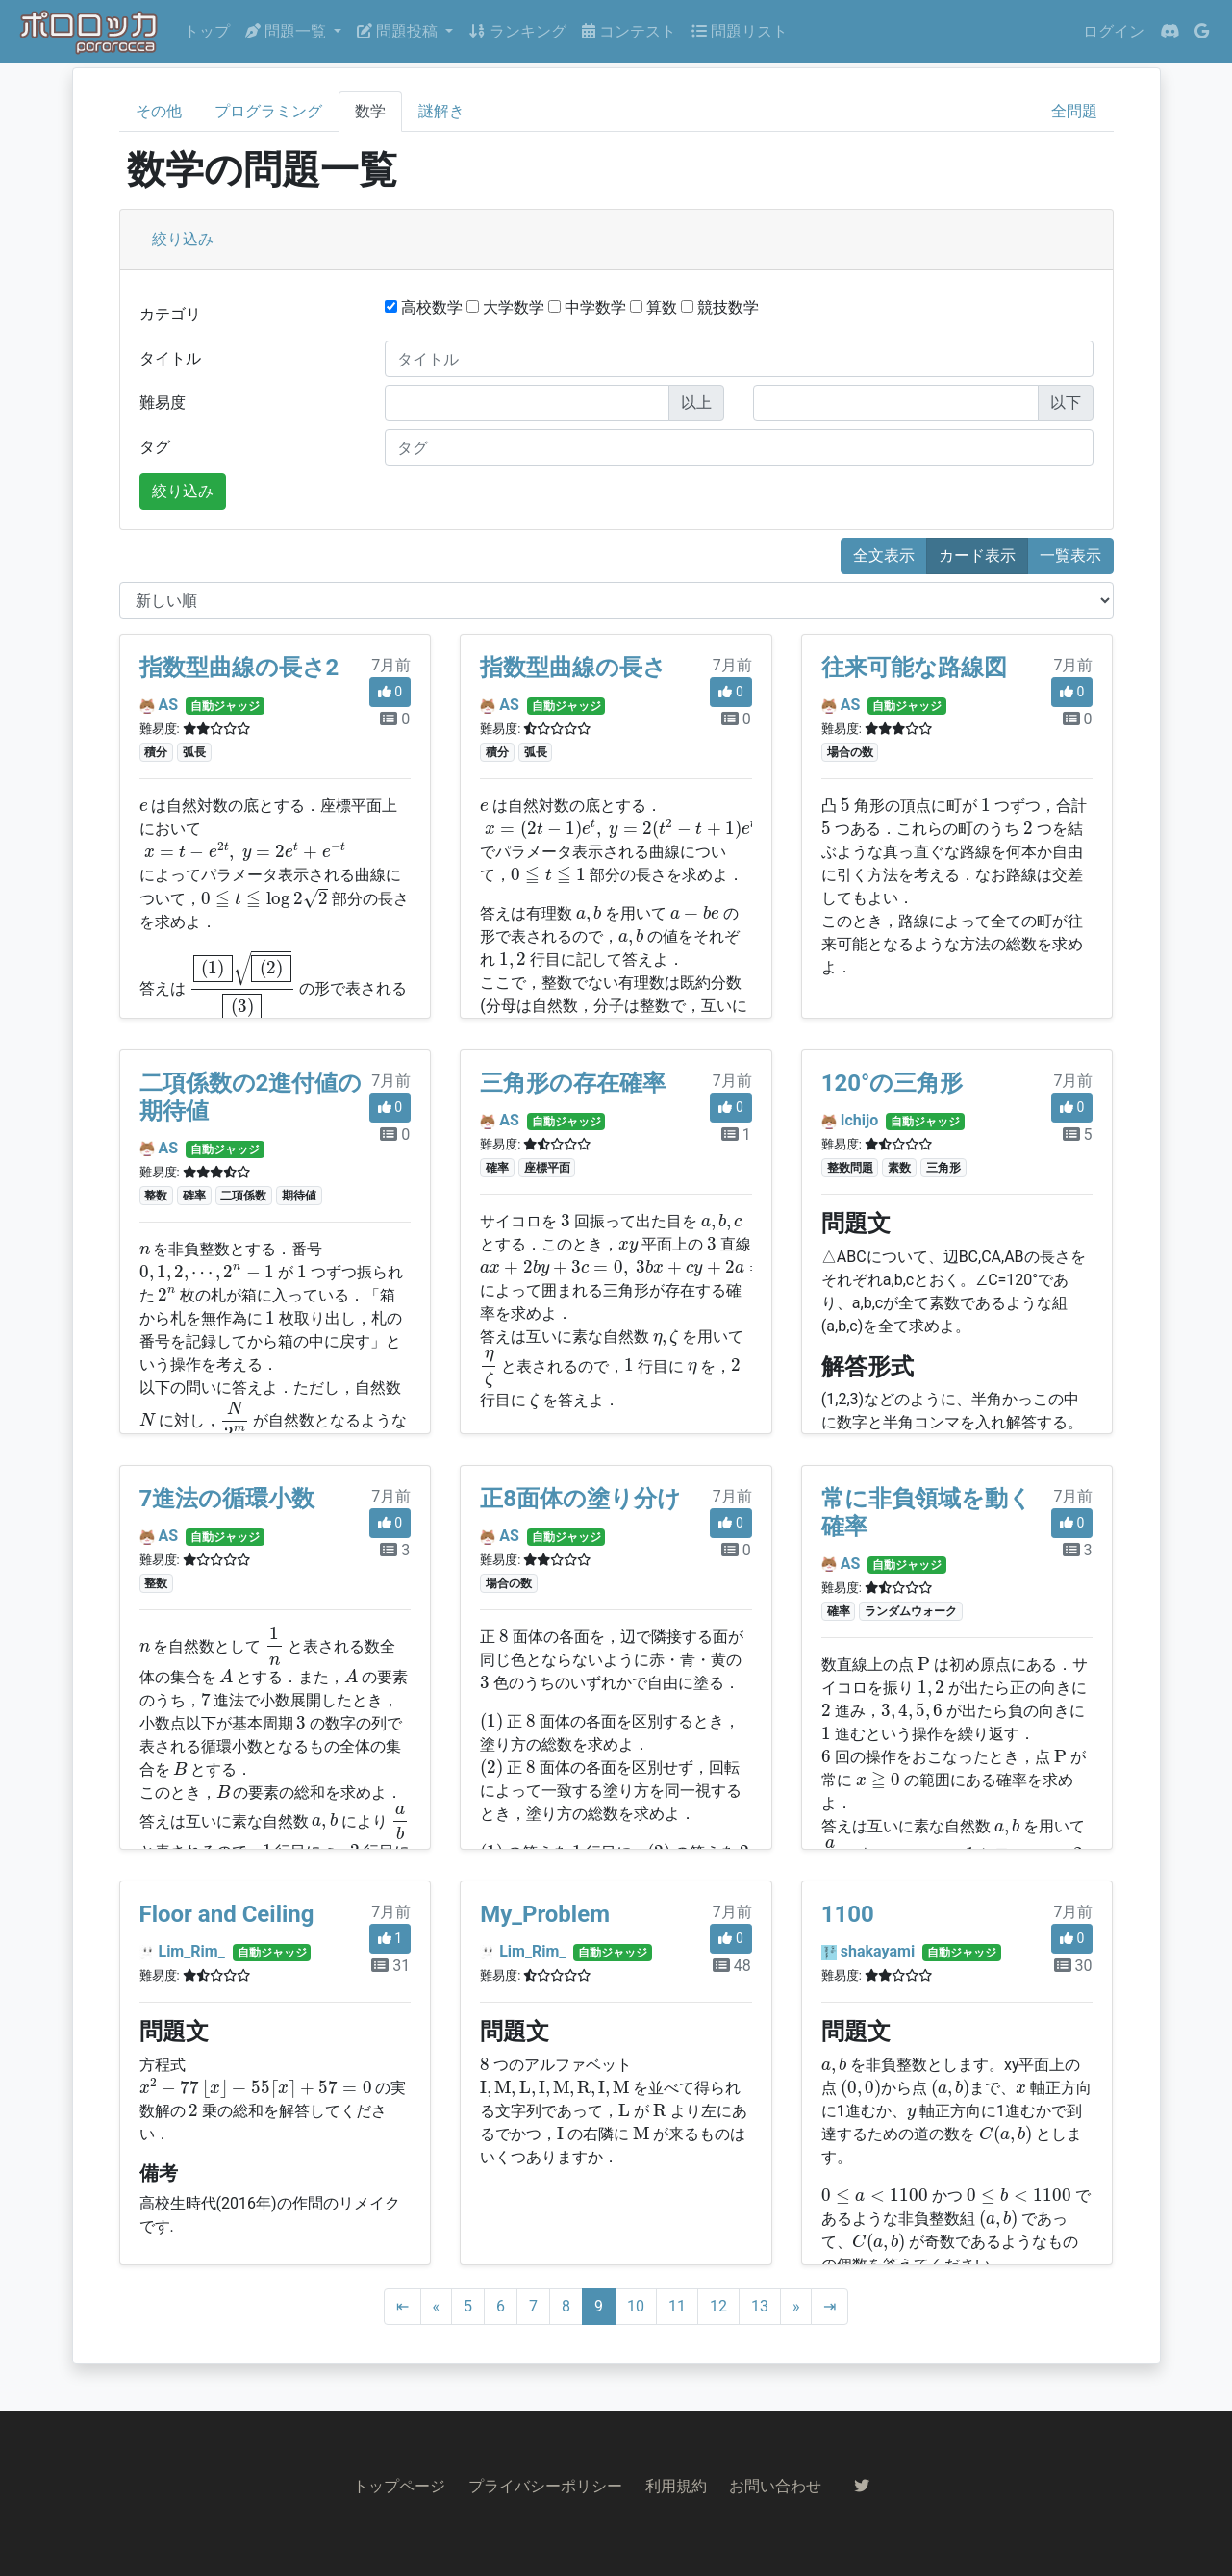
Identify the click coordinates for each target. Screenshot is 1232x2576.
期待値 (299, 1195)
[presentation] (143, 806)
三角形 (943, 1167)
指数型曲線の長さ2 (239, 667)
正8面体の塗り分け (580, 1498)
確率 (194, 1195)
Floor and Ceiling (226, 1914)
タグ (154, 447)
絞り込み (183, 239)
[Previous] (436, 2306)
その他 (159, 111)
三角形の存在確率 (573, 1083)
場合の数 (850, 752)
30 (1073, 1966)
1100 (847, 1914)
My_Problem (545, 1914)
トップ (207, 31)
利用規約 (676, 2486)
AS (168, 704)
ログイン (1113, 31)
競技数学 (720, 307)
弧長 (194, 752)
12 (718, 2306)
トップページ (399, 2486)
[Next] (796, 2306)
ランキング (517, 31)
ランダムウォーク (911, 1611)
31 (390, 1966)
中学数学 (587, 307)
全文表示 (884, 555)
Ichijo (859, 1120)
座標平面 (547, 1167)
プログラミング (268, 111)
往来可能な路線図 (914, 667)
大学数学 (505, 307)
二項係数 (243, 1195)
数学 (370, 111)
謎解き (441, 111)
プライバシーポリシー (545, 2486)
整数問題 (850, 1167)
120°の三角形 (892, 1083)
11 (677, 2306)
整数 (155, 1195)
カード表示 (977, 555)
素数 (899, 1167)
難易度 (162, 402)
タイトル (170, 358)
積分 (155, 752)
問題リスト (739, 31)
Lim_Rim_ (191, 1951)
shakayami (878, 1951)
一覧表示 (1070, 555)
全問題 (1074, 111)
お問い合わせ (775, 2486)
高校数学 (424, 307)
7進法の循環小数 (227, 1498)
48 (732, 1966)
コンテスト (629, 31)
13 (759, 2306)
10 (635, 2306)
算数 (653, 307)
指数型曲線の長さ (573, 667)
